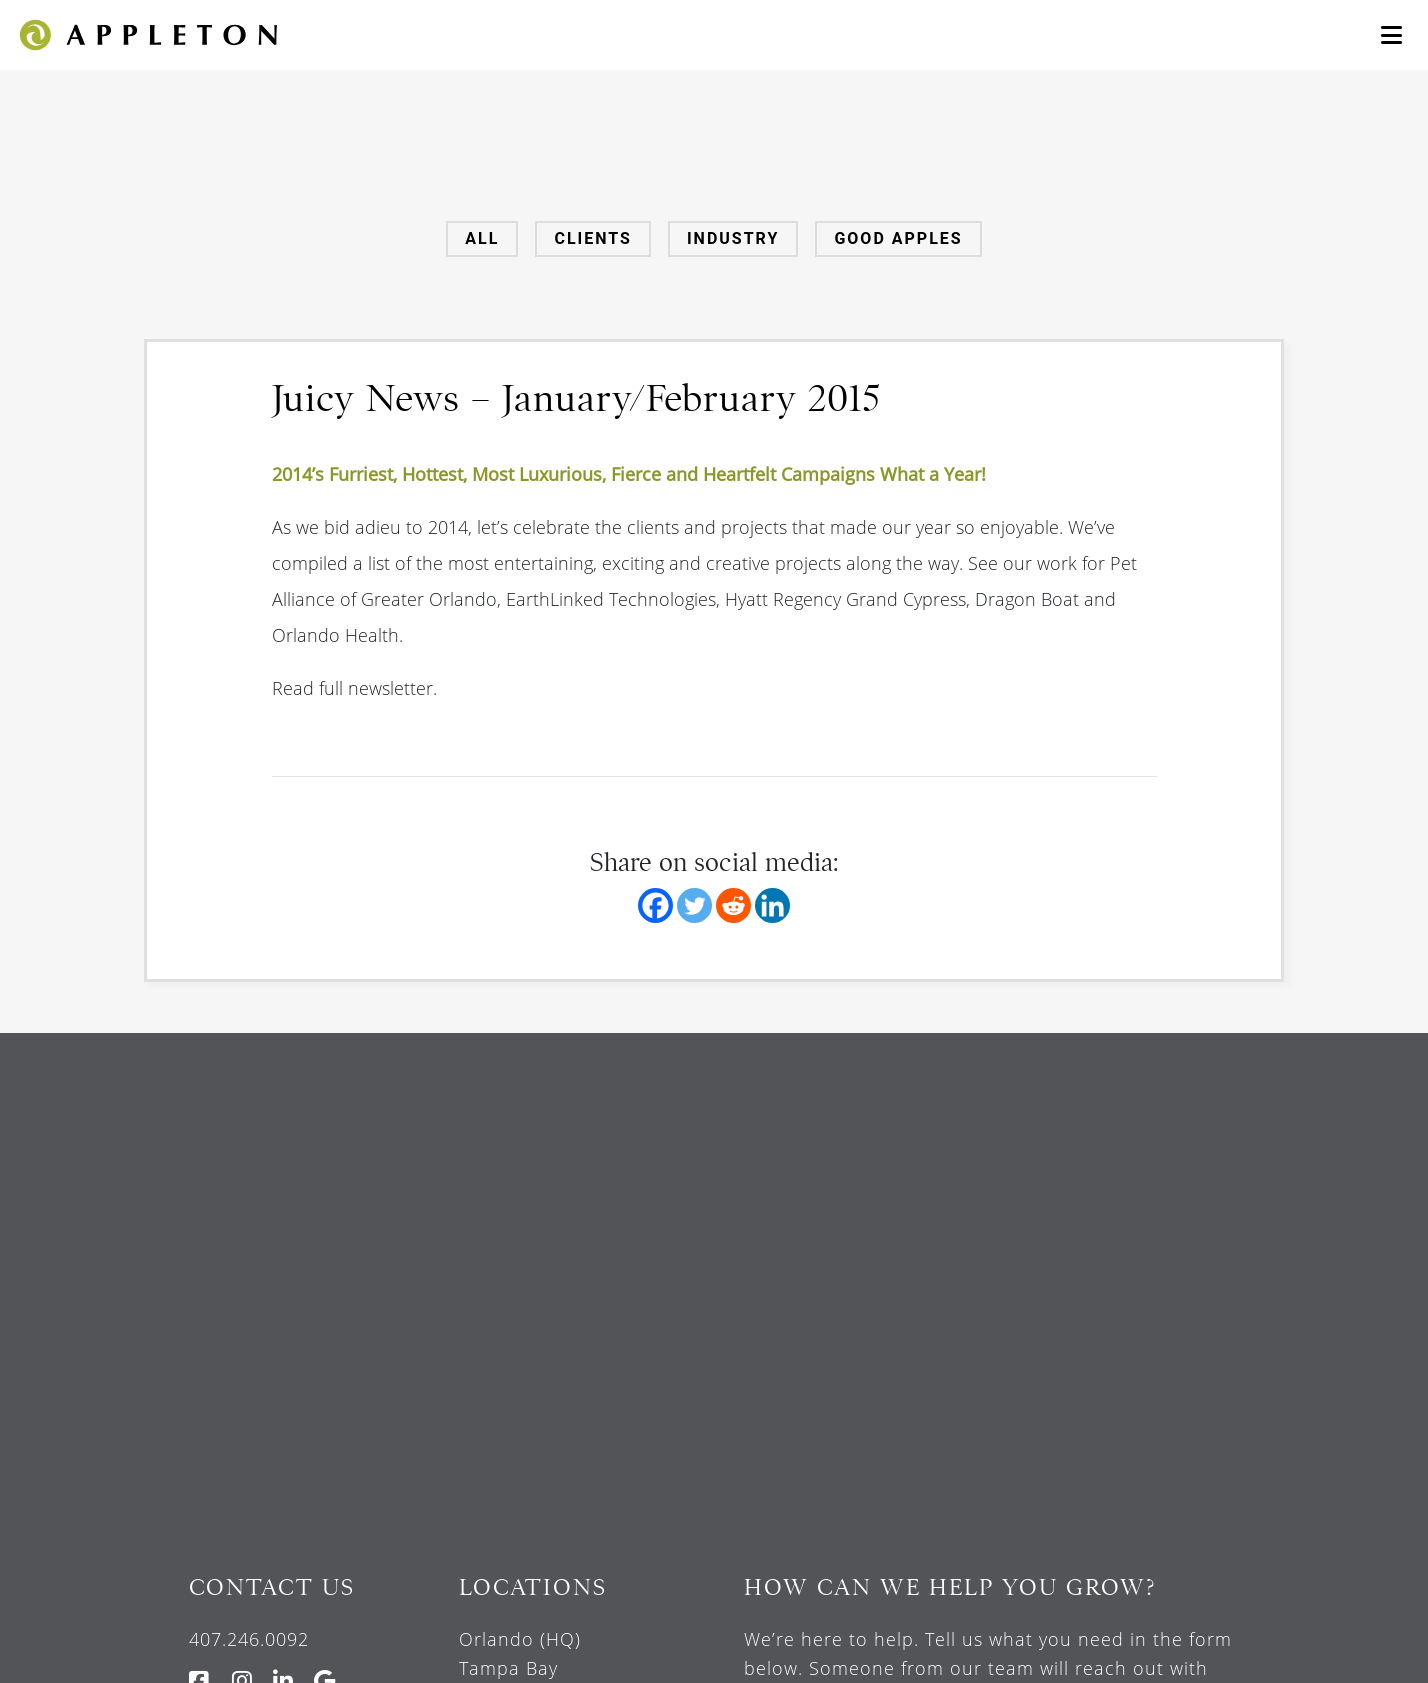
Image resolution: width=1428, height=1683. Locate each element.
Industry (733, 238)
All (482, 238)
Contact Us (272, 1587)
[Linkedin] (772, 905)
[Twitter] (694, 905)
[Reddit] (733, 905)
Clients (593, 238)
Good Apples (898, 238)
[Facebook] (655, 905)
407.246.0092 (249, 1639)
